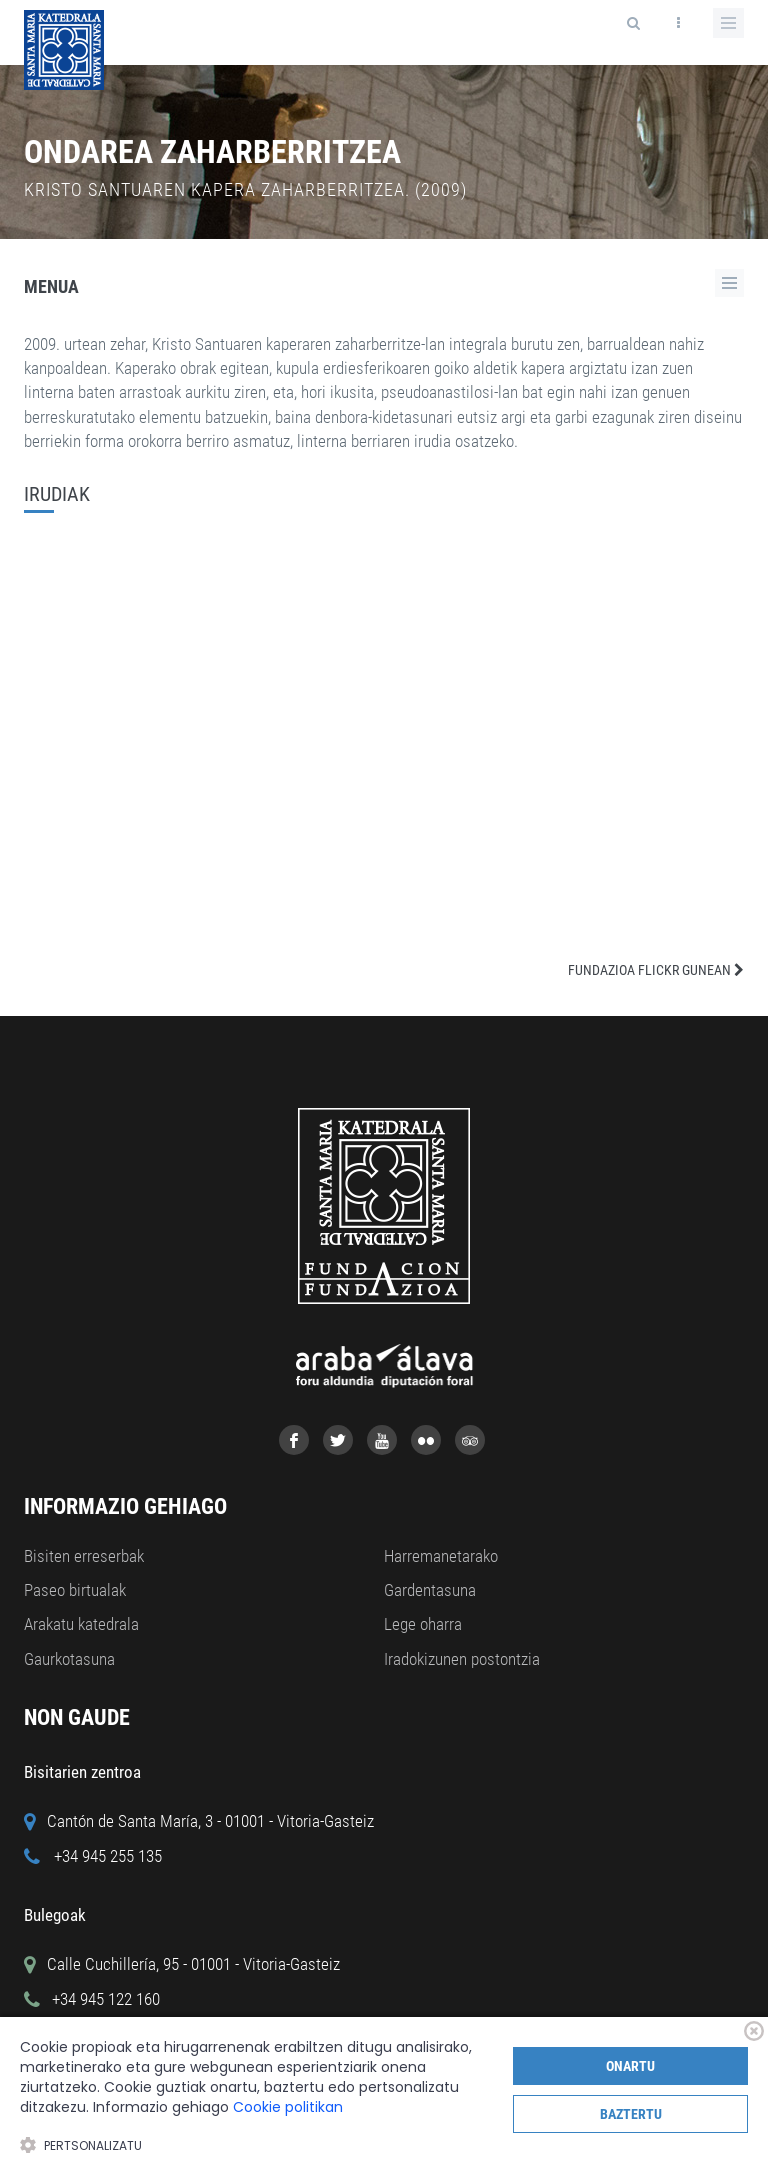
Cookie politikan (288, 2107)
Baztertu (631, 2114)
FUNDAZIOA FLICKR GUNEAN (656, 970)
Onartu (630, 2066)
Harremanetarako (441, 1556)
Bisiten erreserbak (84, 1556)
